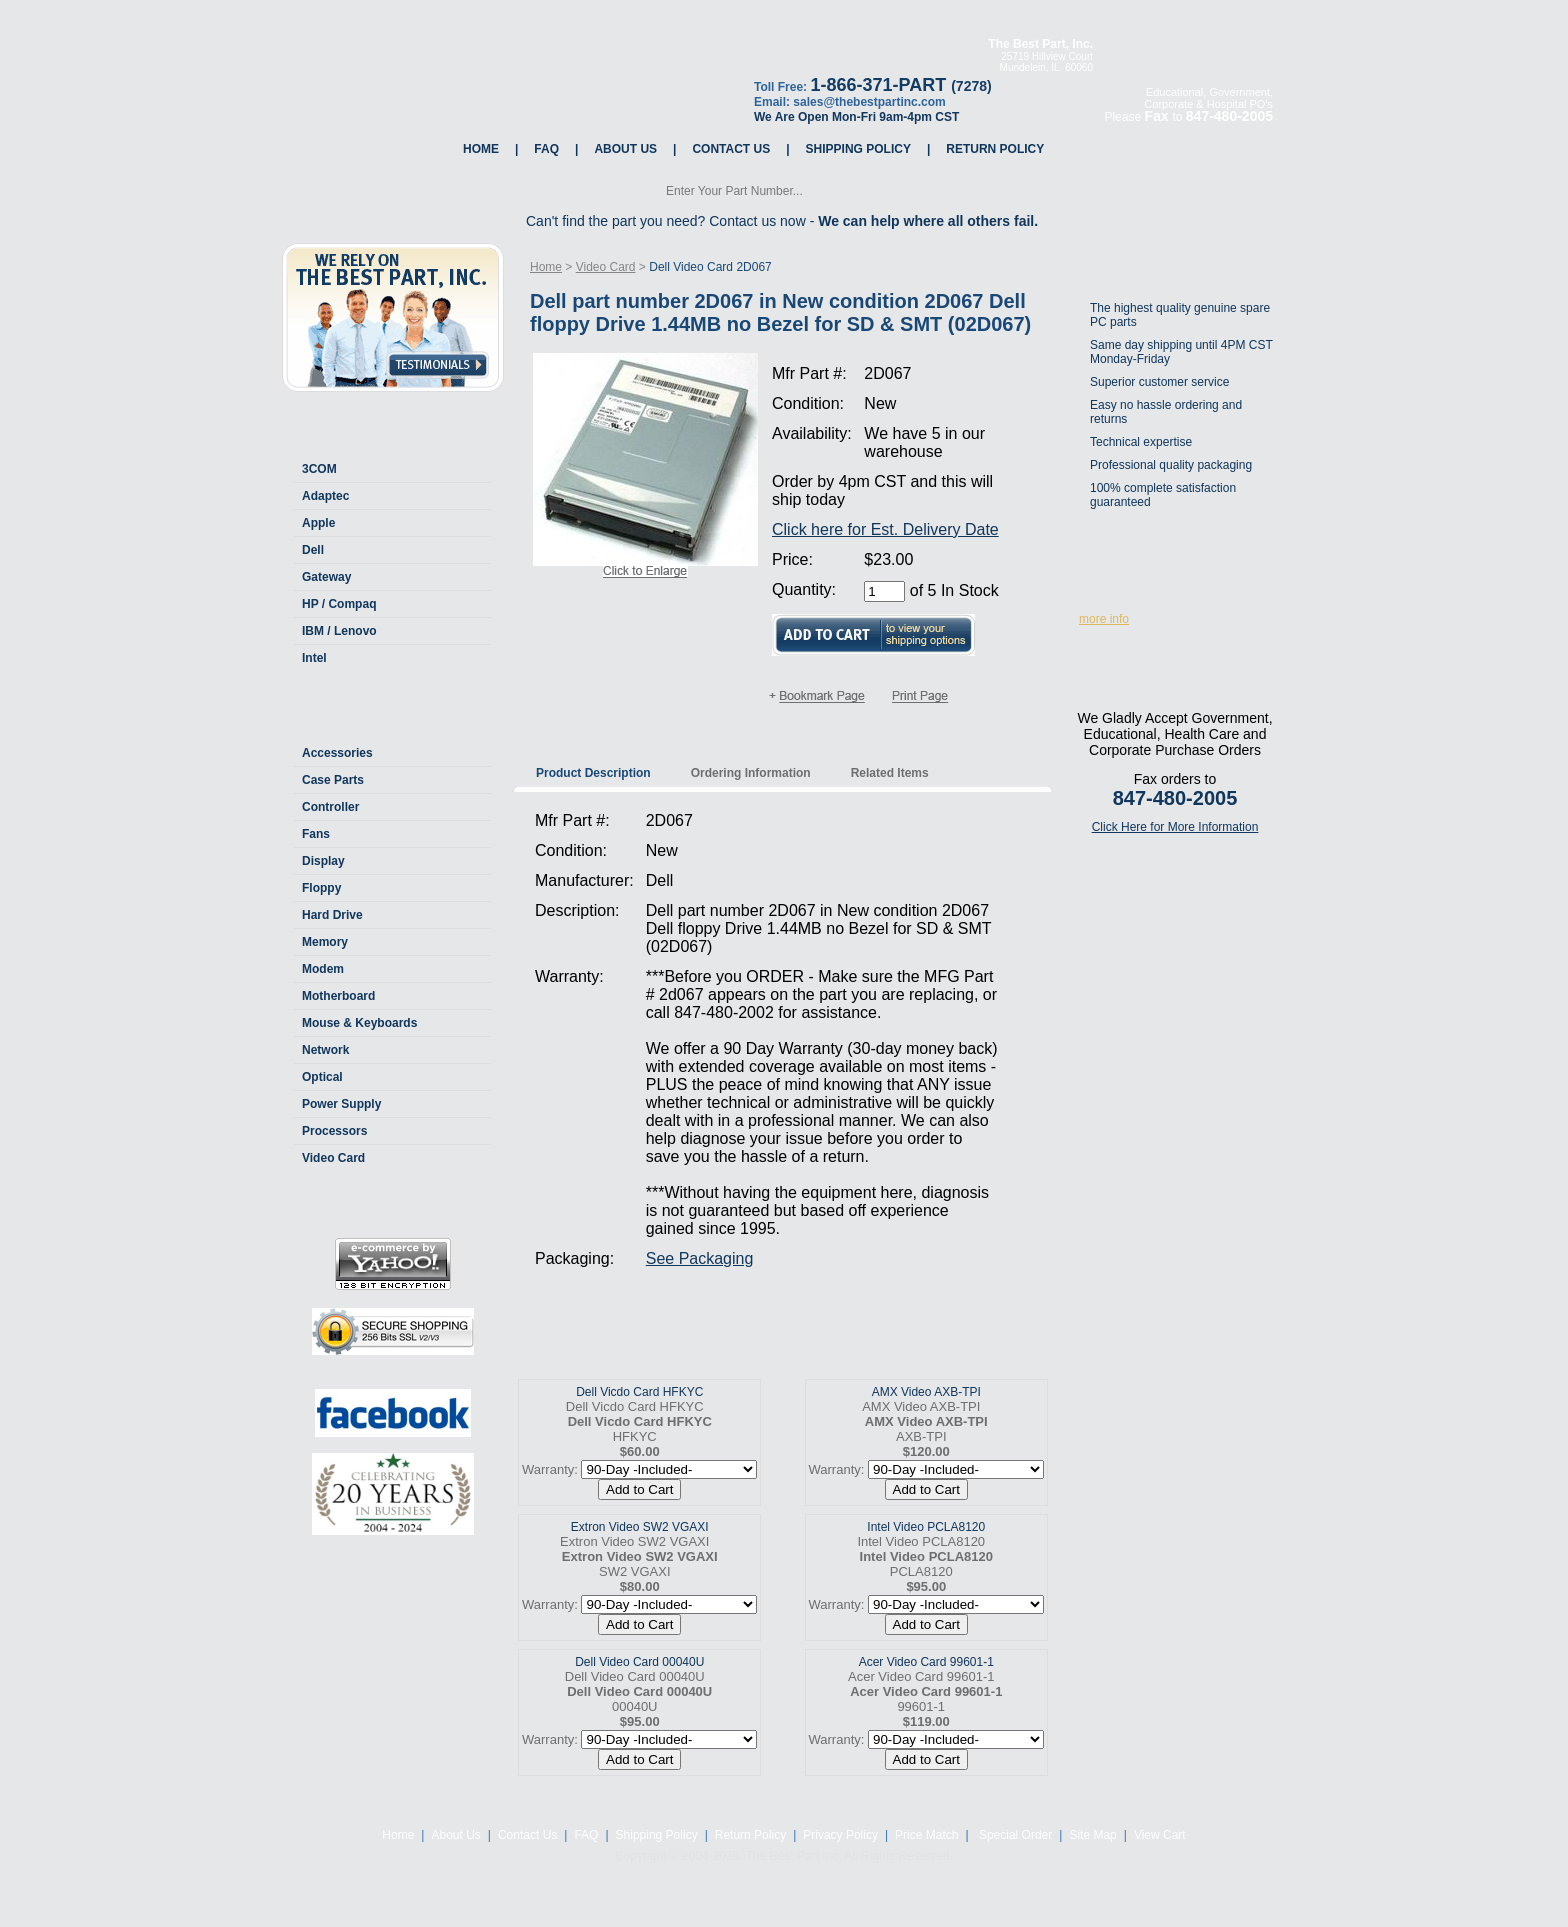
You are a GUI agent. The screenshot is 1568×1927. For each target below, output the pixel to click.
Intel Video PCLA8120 (926, 1527)
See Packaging (700, 1258)
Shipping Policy (858, 149)
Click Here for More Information (1175, 827)
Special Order (1014, 1835)
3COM (319, 469)
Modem (323, 969)
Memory (325, 942)
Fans (316, 834)
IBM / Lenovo (339, 631)
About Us (625, 149)
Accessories (337, 753)
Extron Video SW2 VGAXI (640, 1527)
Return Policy (995, 149)
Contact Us (731, 149)
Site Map (1092, 1835)
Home (481, 149)
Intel (314, 658)
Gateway (326, 577)
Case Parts (333, 780)
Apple (318, 523)
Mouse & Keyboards (359, 1023)
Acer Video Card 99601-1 (926, 1662)
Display (323, 861)
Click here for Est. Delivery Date (885, 529)
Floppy (321, 888)
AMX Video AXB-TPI (926, 1392)
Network (325, 1050)
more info (1104, 619)
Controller (330, 807)
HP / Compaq (339, 604)
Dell (313, 550)
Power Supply (341, 1104)
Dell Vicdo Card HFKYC (639, 1392)
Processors (334, 1131)
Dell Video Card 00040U (639, 1662)
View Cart (1160, 1835)
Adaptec (325, 496)
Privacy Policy (840, 1835)
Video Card (333, 1158)
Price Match (926, 1835)
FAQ (546, 149)
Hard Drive (332, 915)
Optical (322, 1077)
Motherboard (338, 996)
